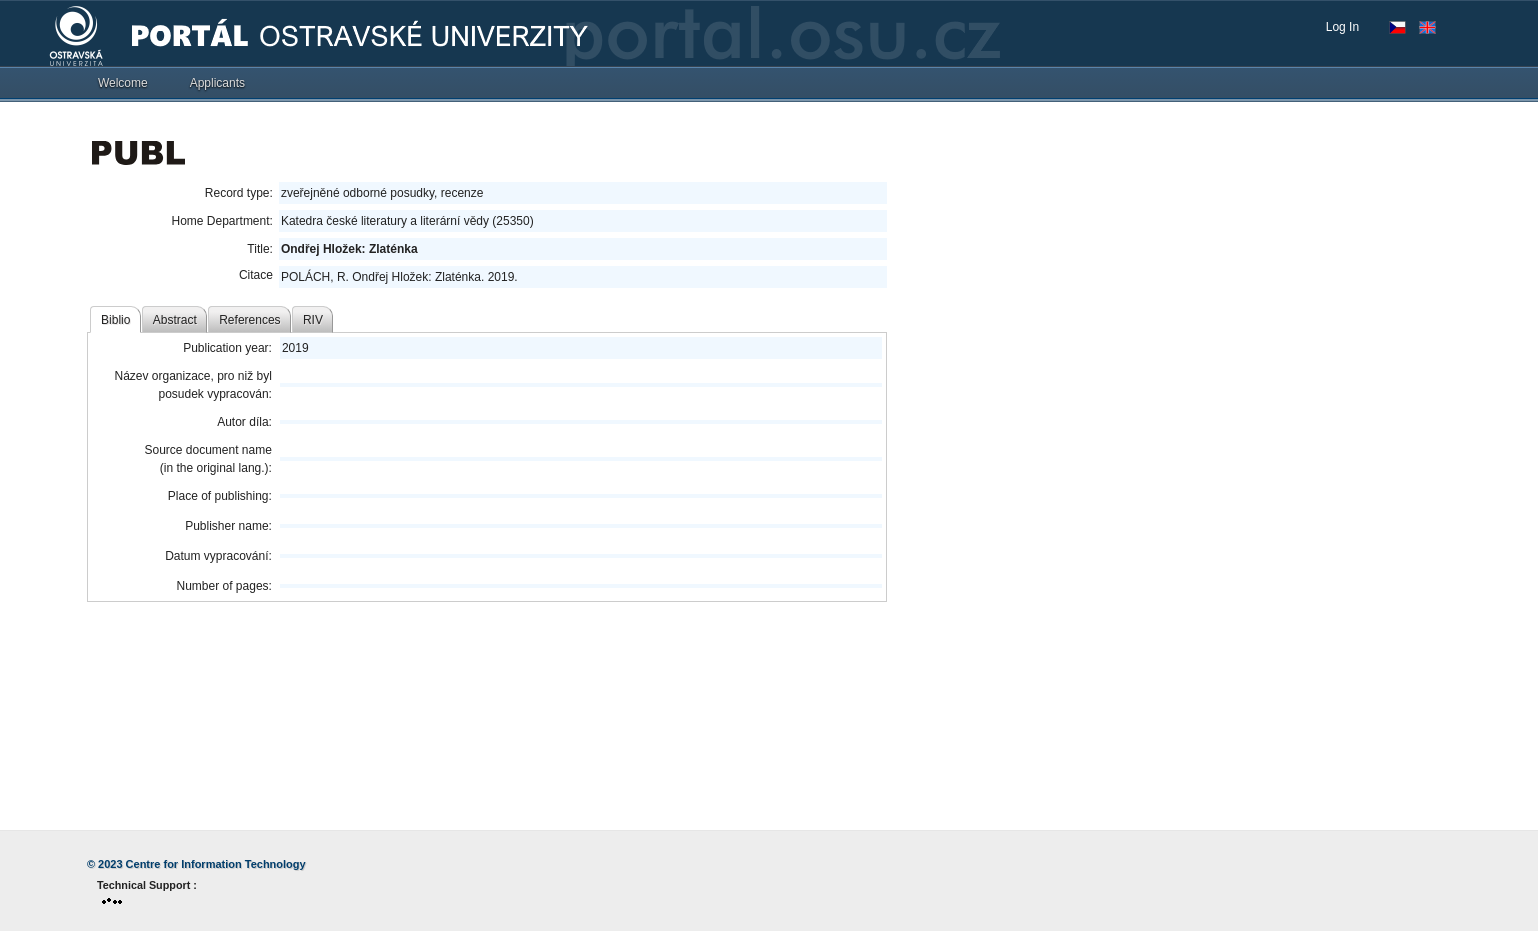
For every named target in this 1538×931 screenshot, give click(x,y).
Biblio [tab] (115, 320)
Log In (1342, 27)
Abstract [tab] (175, 320)
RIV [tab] (313, 320)
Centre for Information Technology (216, 864)
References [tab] (249, 320)
